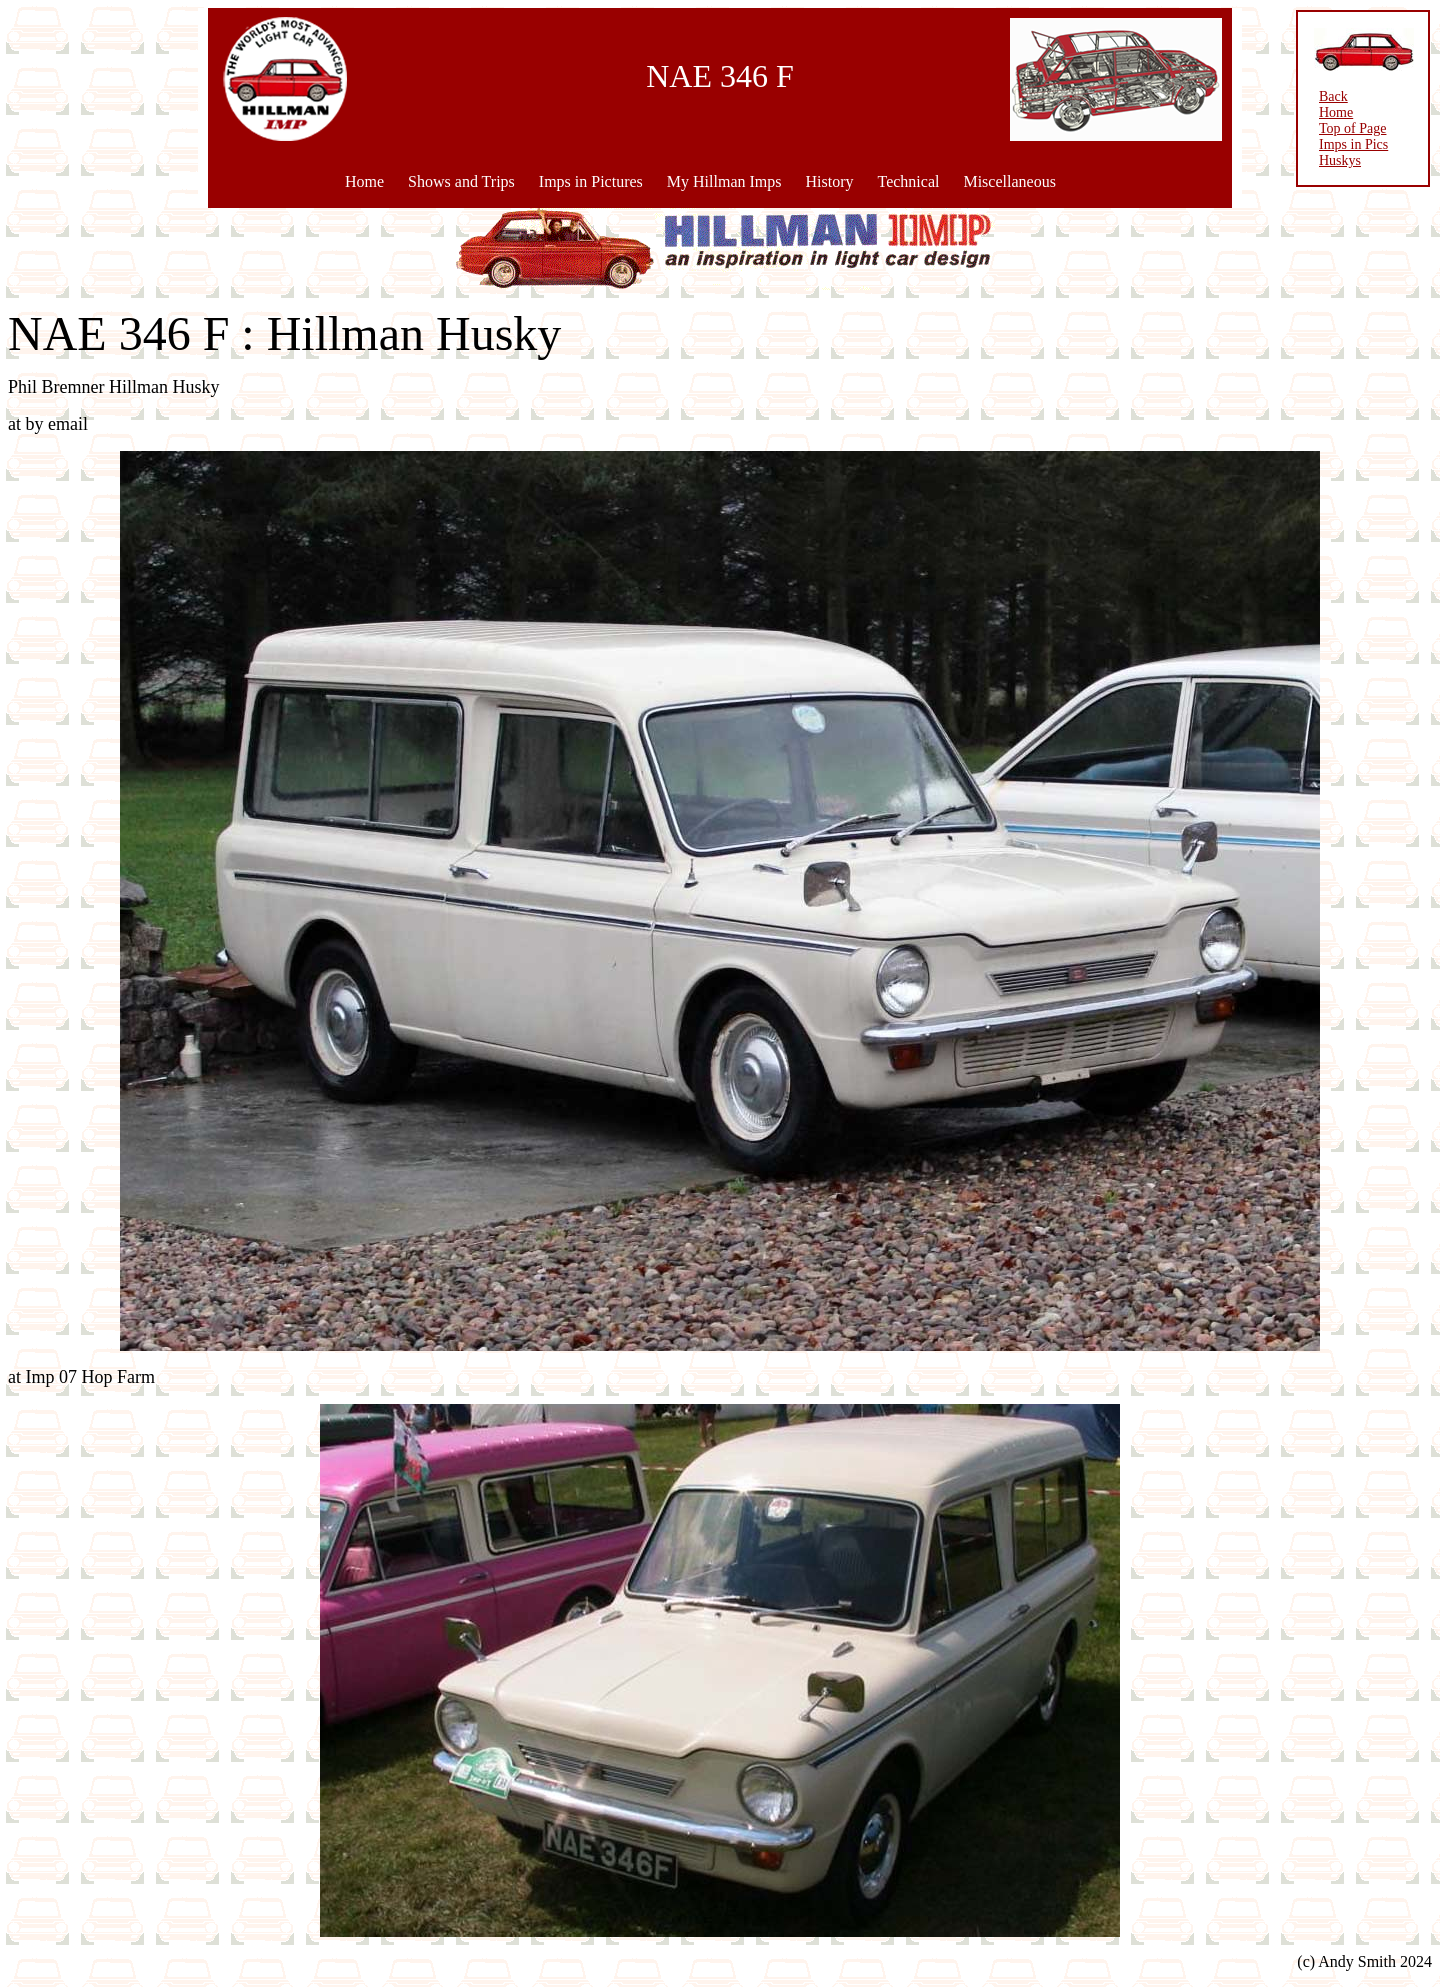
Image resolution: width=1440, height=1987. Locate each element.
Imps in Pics (1353, 144)
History (829, 181)
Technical (908, 181)
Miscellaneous (1009, 181)
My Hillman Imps (724, 181)
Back (1333, 96)
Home (364, 181)
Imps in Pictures (591, 181)
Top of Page (1352, 128)
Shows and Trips (461, 181)
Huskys (1340, 160)
